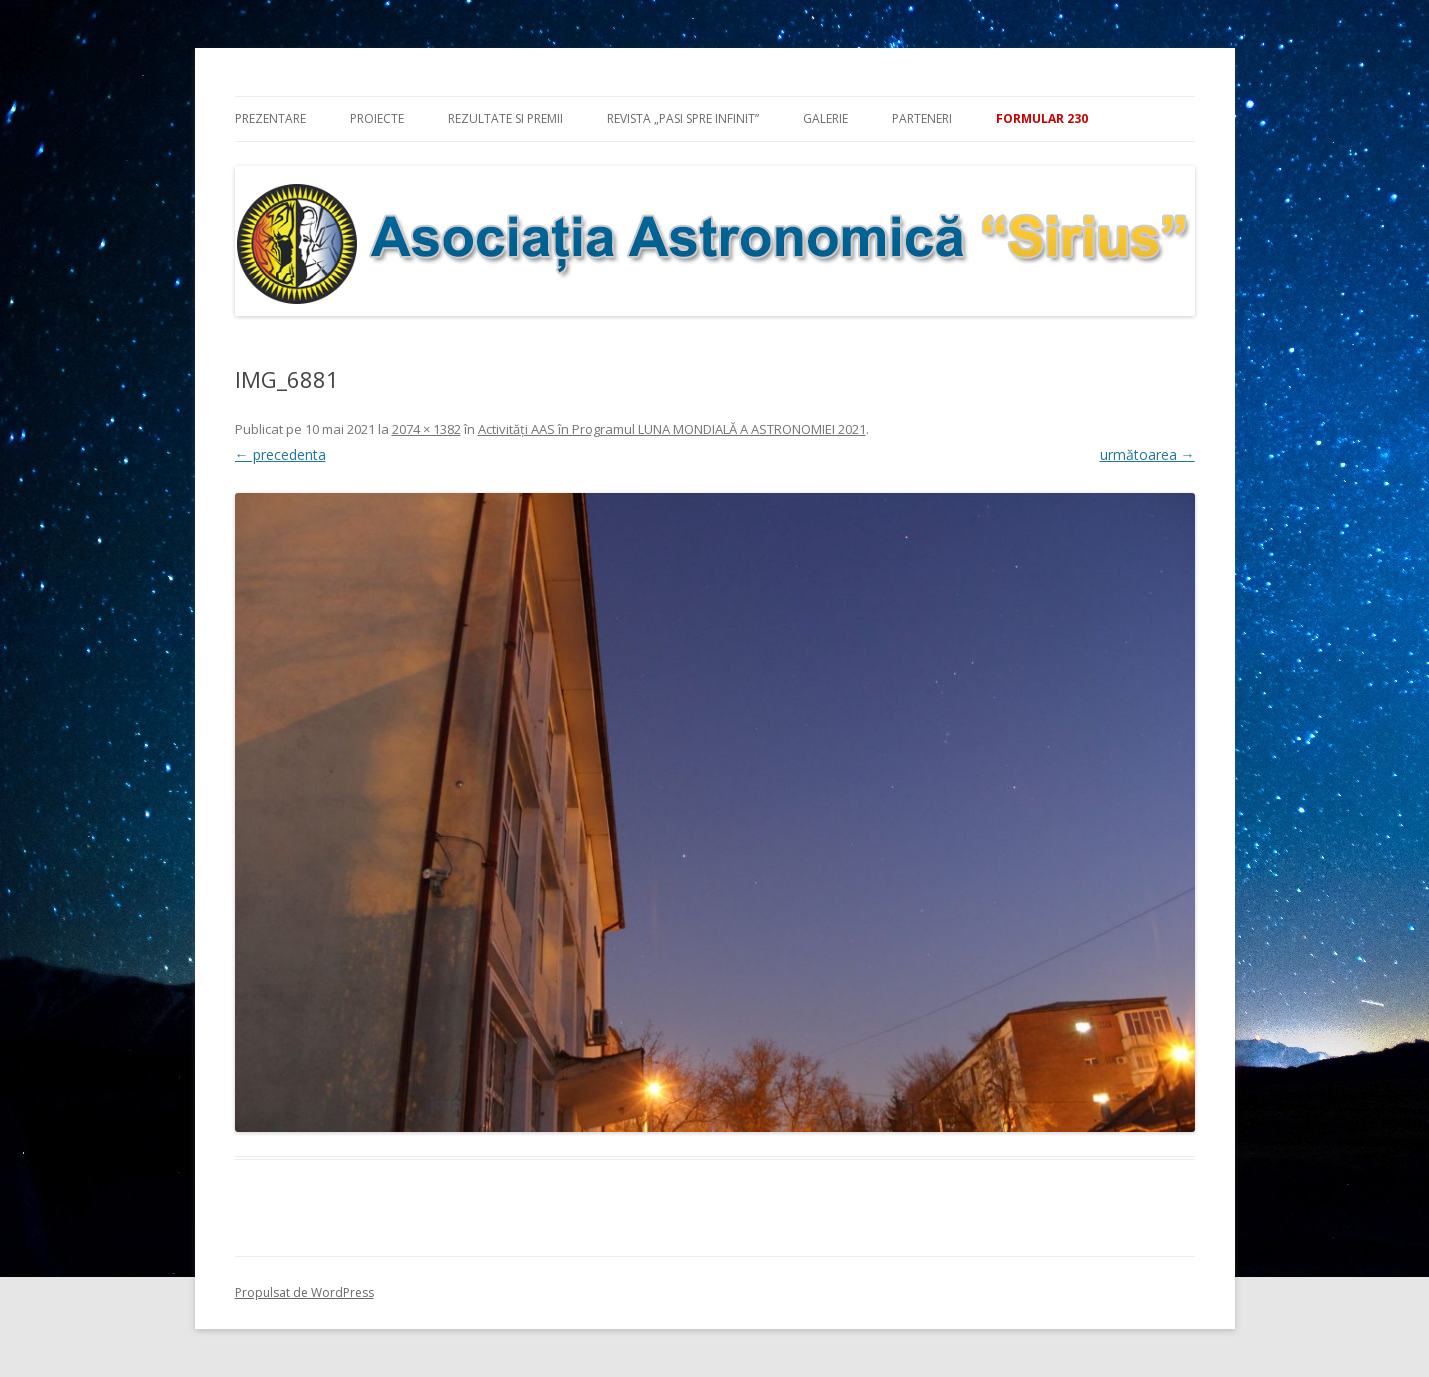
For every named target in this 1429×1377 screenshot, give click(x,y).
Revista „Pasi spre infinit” (683, 118)
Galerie (825, 118)
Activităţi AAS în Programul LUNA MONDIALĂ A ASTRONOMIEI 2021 (672, 429)
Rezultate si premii (505, 118)
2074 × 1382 (426, 429)
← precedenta (280, 454)
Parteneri (922, 118)
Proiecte (377, 118)
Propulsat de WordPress (304, 1292)
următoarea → (1147, 454)
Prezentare (270, 118)
